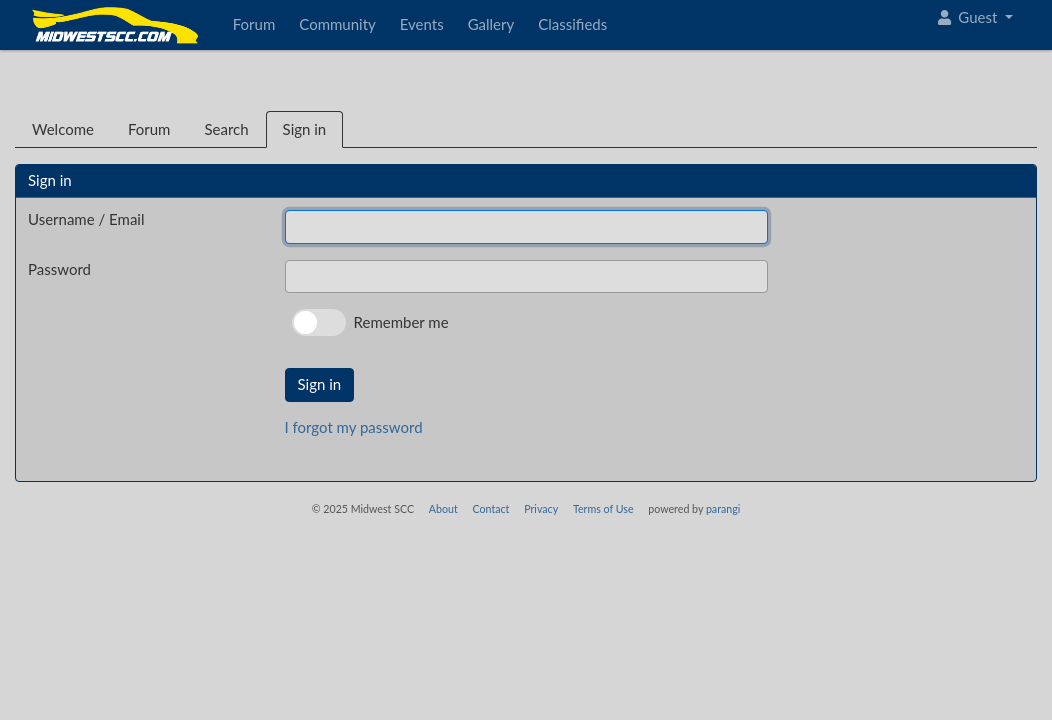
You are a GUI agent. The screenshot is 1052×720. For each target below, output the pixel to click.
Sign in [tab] (305, 129)
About (443, 508)
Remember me (401, 322)
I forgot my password (354, 427)
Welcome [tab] (63, 129)
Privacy (541, 508)
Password (59, 269)
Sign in (320, 384)
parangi (723, 508)
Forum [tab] (149, 129)
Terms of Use (603, 508)
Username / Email (86, 219)
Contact (490, 508)
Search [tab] (226, 129)
